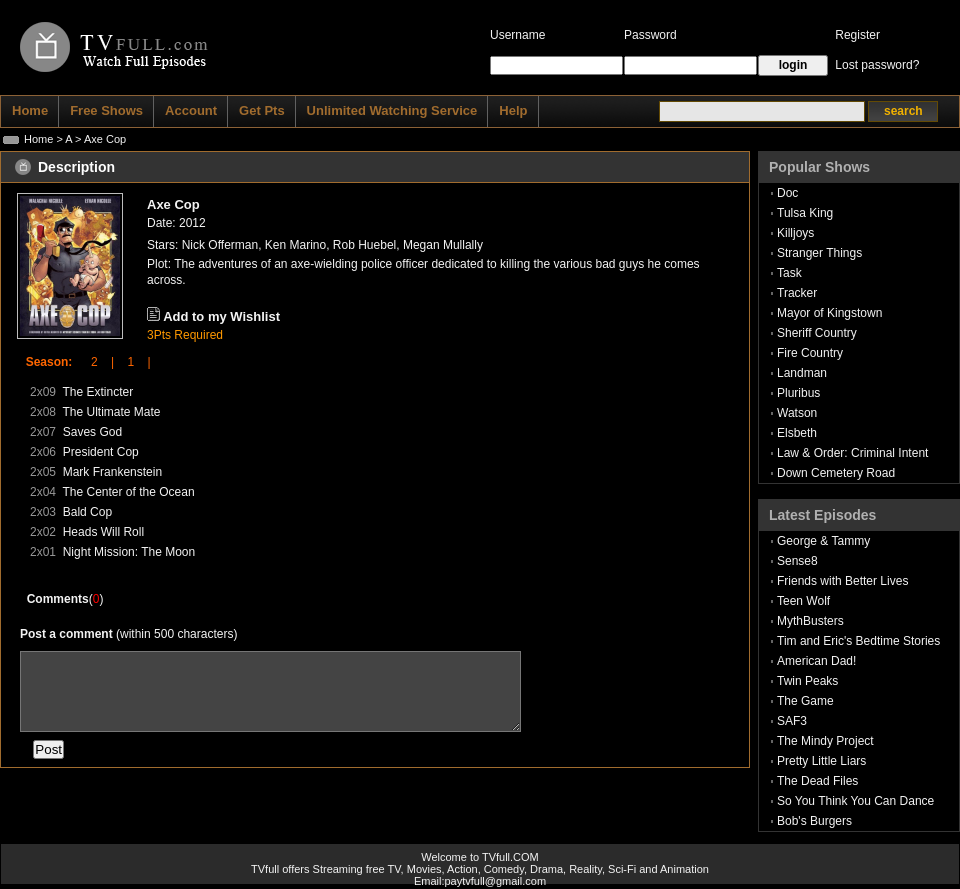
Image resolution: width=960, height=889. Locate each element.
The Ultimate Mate (111, 412)
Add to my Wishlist (221, 316)
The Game (805, 701)
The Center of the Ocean (128, 492)
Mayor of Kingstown (829, 313)
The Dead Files (817, 781)
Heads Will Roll (103, 532)
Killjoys (795, 233)
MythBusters (810, 621)
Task (789, 273)
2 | (96, 362)
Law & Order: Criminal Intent (852, 453)
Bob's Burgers (814, 821)
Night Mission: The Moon (129, 552)
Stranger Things (819, 253)
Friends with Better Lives (842, 581)
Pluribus (798, 393)
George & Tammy (823, 541)
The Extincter (97, 392)
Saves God (92, 432)
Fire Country (810, 353)
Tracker (797, 293)
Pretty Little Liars (821, 761)
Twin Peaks (807, 681)
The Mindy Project (825, 741)
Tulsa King (805, 213)
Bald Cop (87, 512)
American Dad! (816, 661)
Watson (797, 413)
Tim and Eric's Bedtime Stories (858, 641)
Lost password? (877, 65)
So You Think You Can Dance (855, 801)
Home (38, 139)
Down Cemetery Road (836, 473)
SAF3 (792, 721)
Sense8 (797, 561)
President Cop (101, 452)
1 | (132, 362)
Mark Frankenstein (112, 472)
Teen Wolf (803, 601)
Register (857, 35)
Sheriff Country (817, 333)
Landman (802, 373)
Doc (787, 193)
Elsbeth (797, 433)
